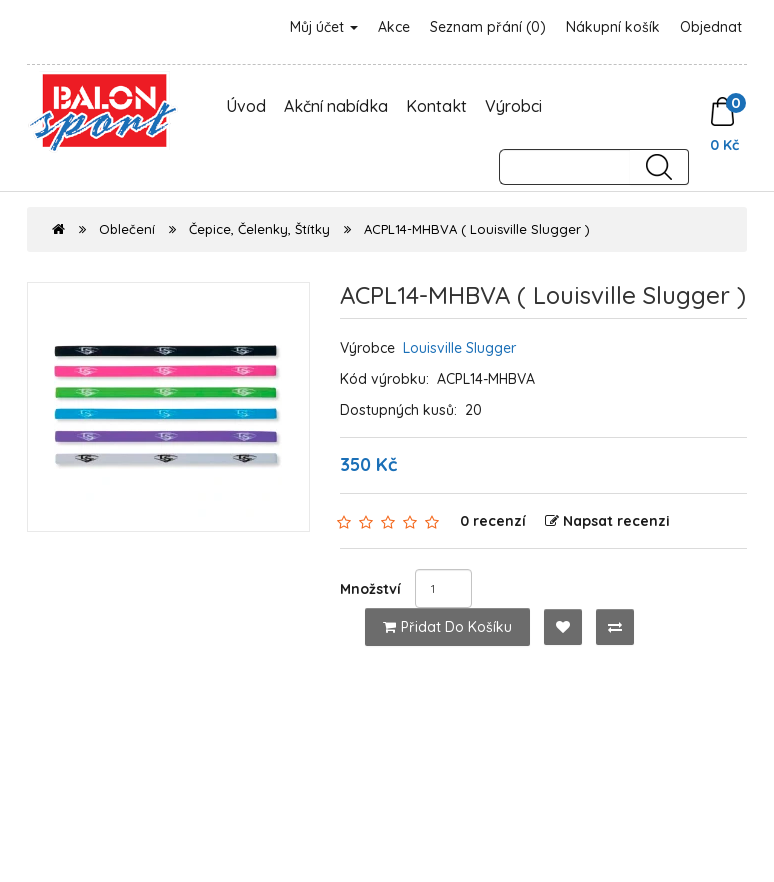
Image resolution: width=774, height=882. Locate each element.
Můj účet (324, 27)
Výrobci (513, 106)
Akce (394, 27)
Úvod (246, 106)
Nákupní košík (613, 27)
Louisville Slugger (459, 348)
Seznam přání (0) (488, 27)
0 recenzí (493, 521)
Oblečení (127, 229)
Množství (370, 589)
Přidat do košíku (447, 627)
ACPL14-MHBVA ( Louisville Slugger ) (477, 229)
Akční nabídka (336, 106)
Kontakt (436, 106)
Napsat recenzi (607, 521)
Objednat (711, 27)
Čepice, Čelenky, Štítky (259, 229)
